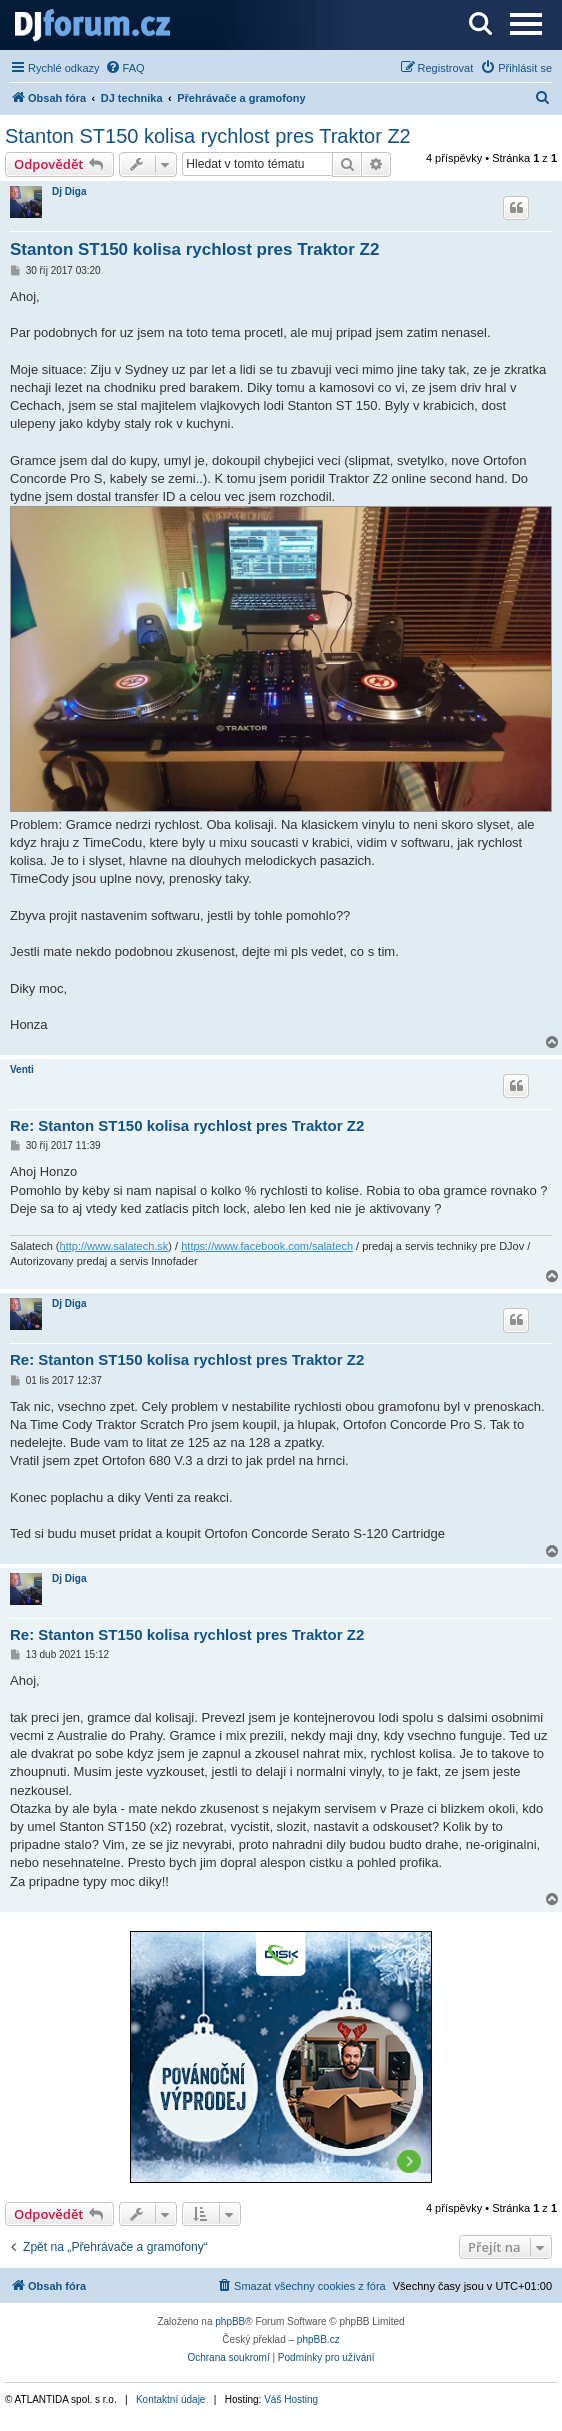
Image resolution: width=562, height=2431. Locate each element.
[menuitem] (125, 68)
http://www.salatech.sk (114, 1246)
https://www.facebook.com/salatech (267, 1246)
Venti (22, 1069)
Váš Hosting (291, 2399)
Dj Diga (69, 191)
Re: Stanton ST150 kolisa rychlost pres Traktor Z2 (187, 1125)
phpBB (230, 2321)
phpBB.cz (318, 2339)
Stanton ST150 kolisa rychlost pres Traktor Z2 (208, 136)
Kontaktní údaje (171, 2399)
